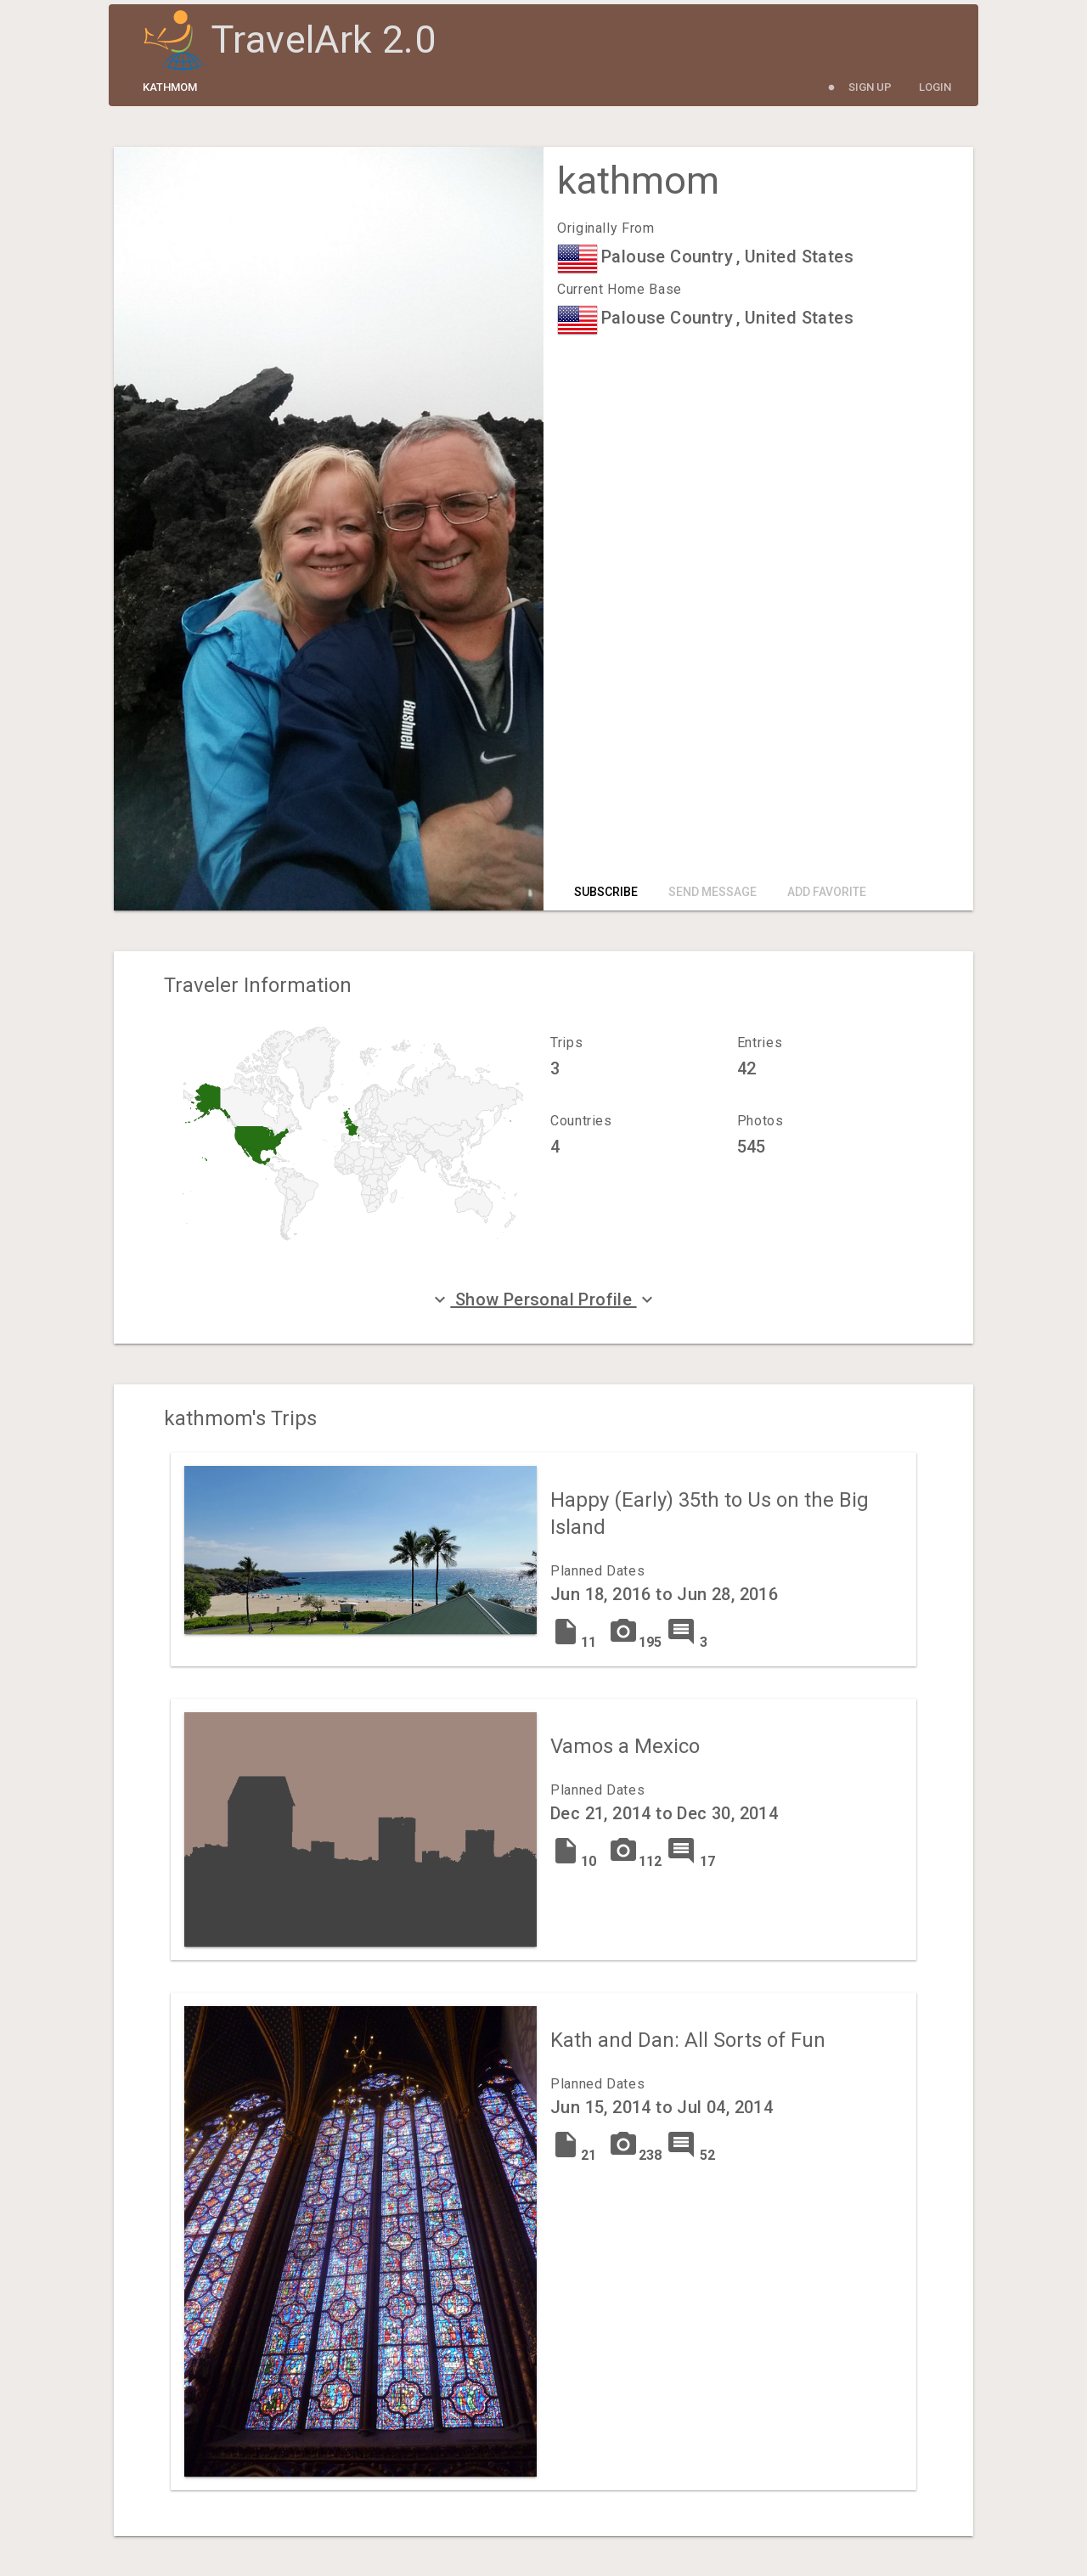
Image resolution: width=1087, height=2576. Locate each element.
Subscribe (606, 892)
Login (935, 87)
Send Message (712, 892)
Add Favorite (826, 892)
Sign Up (870, 87)
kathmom (170, 87)
